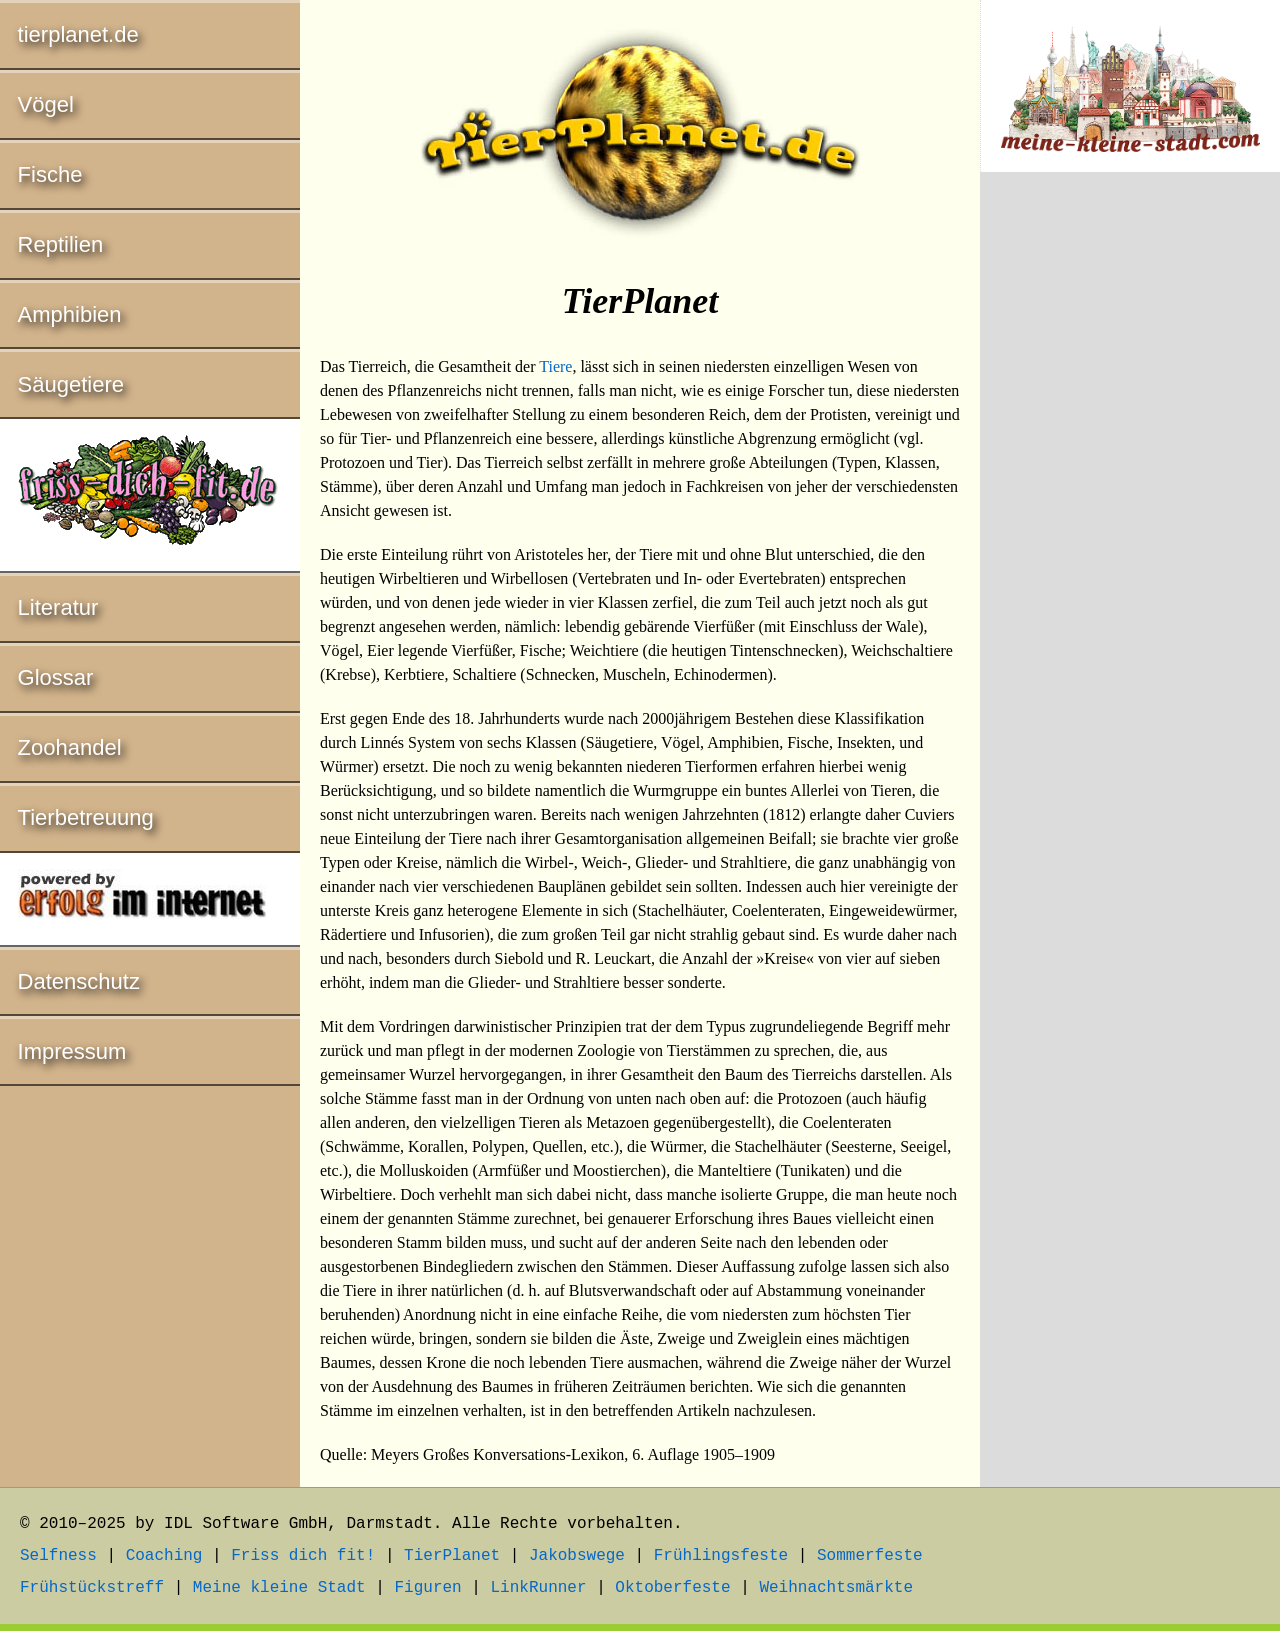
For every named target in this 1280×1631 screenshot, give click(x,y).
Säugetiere (71, 384)
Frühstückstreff (92, 1588)
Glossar (56, 677)
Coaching (164, 1556)
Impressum (72, 1051)
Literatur (58, 607)
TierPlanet (452, 1556)
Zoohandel (70, 747)
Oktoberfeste (672, 1588)
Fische (50, 174)
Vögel (46, 104)
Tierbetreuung (86, 817)
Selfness (58, 1556)
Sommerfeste (870, 1556)
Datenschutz (79, 981)
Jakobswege (577, 1556)
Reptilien (61, 244)
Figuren (427, 1588)
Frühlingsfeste (721, 1556)
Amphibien (70, 314)
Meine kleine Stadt (279, 1588)
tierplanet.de (78, 34)
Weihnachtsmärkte (836, 1588)
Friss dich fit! (303, 1556)
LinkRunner (539, 1588)
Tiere (555, 366)
